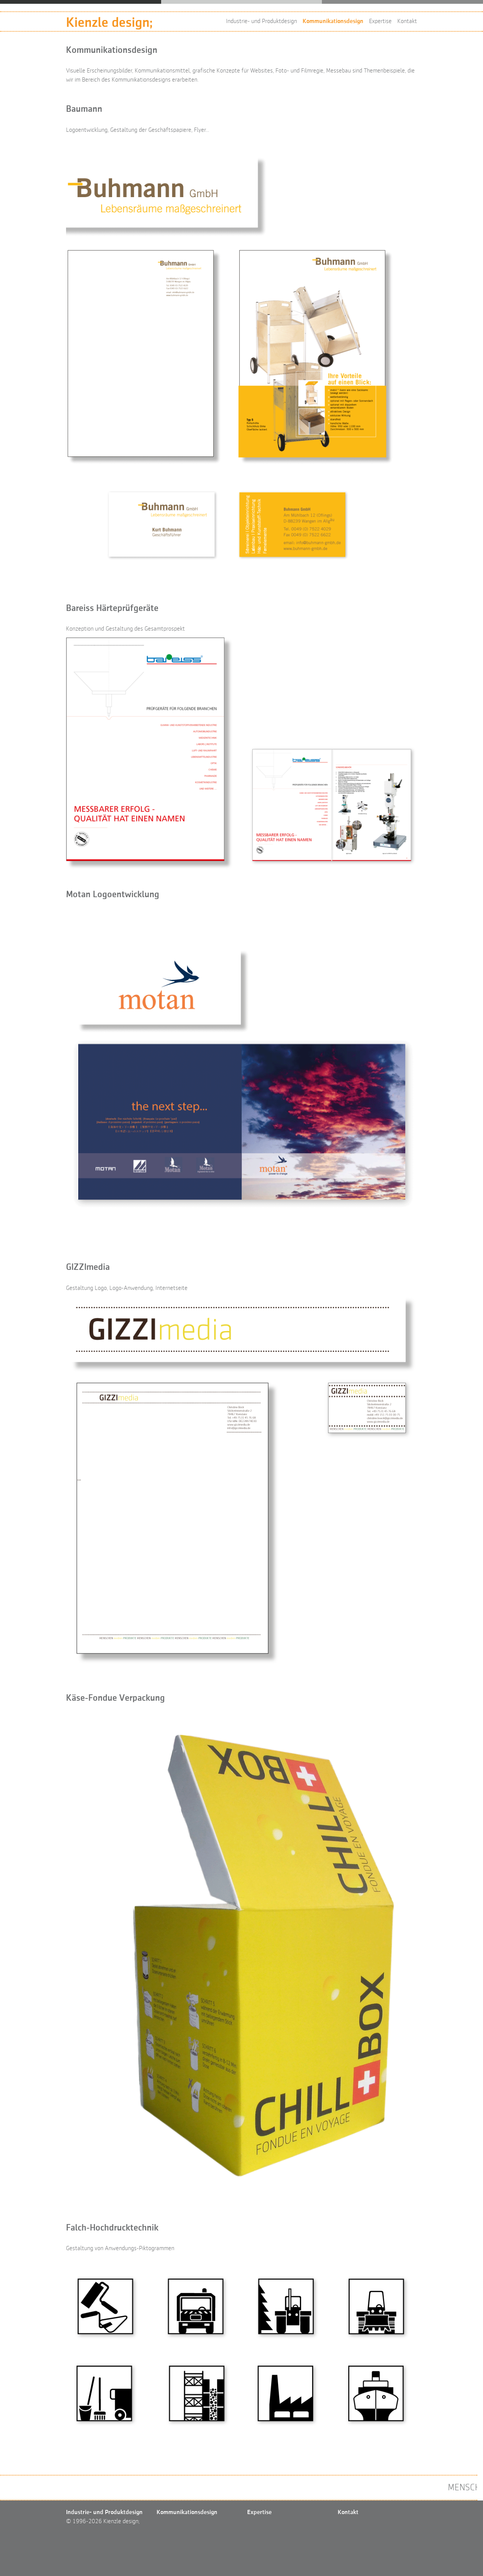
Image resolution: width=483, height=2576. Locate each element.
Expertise (380, 22)
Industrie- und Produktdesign (261, 22)
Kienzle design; (109, 23)
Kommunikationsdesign (333, 22)
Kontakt (407, 22)
